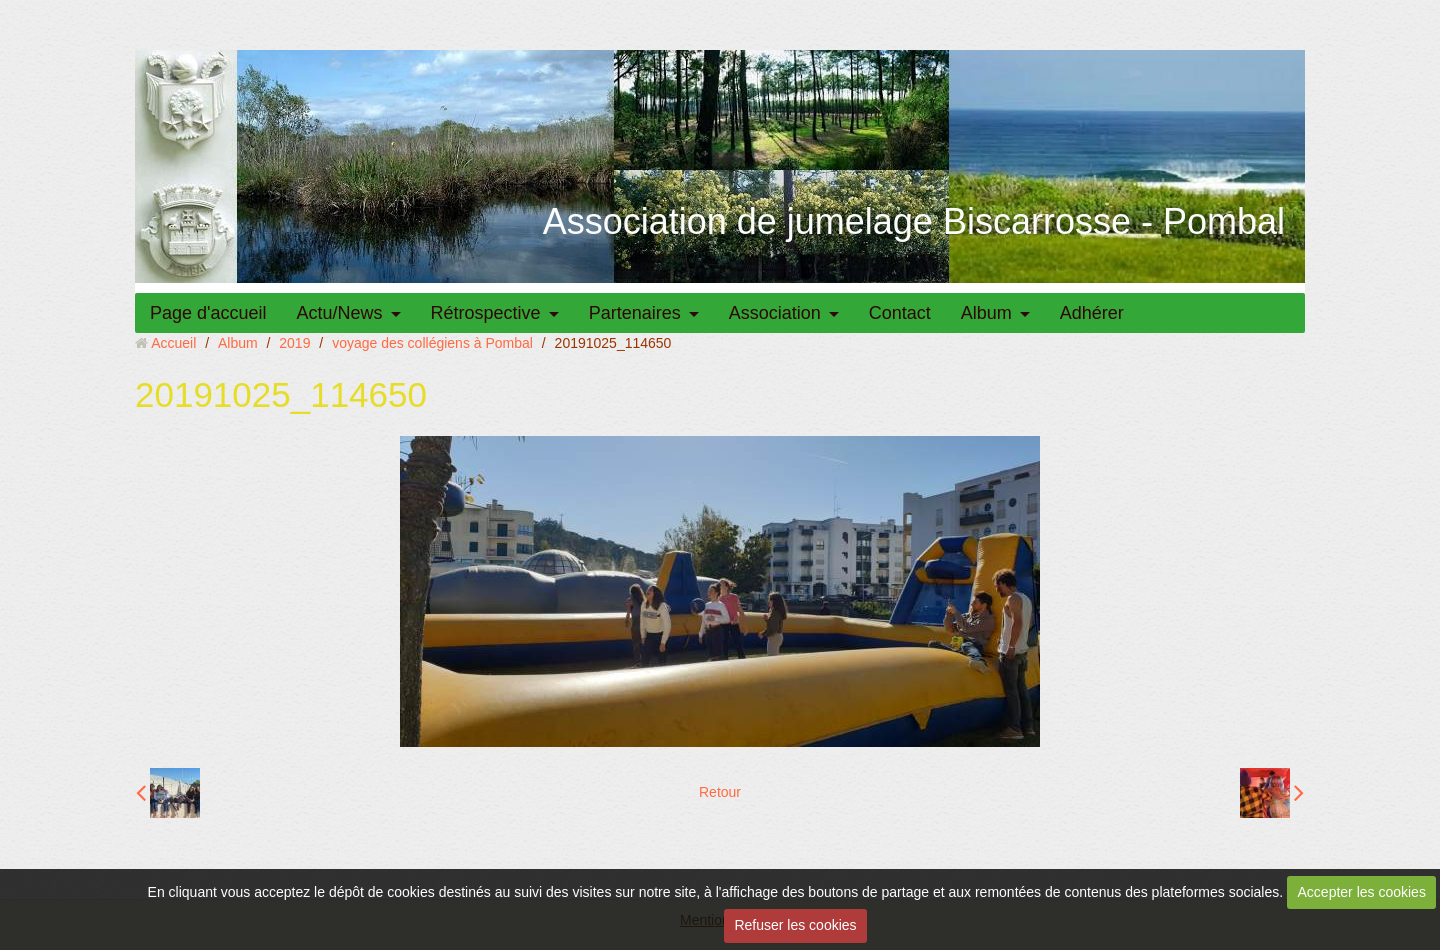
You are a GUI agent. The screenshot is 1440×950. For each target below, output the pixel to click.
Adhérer (1092, 313)
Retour (720, 792)
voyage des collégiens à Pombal (432, 343)
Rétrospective (486, 313)
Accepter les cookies (1362, 892)
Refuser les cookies (795, 925)
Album (986, 313)
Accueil (173, 343)
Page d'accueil (208, 313)
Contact (900, 313)
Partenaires (635, 313)
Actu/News (340, 313)
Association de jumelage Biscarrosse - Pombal (914, 221)
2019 (294, 343)
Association (775, 313)
